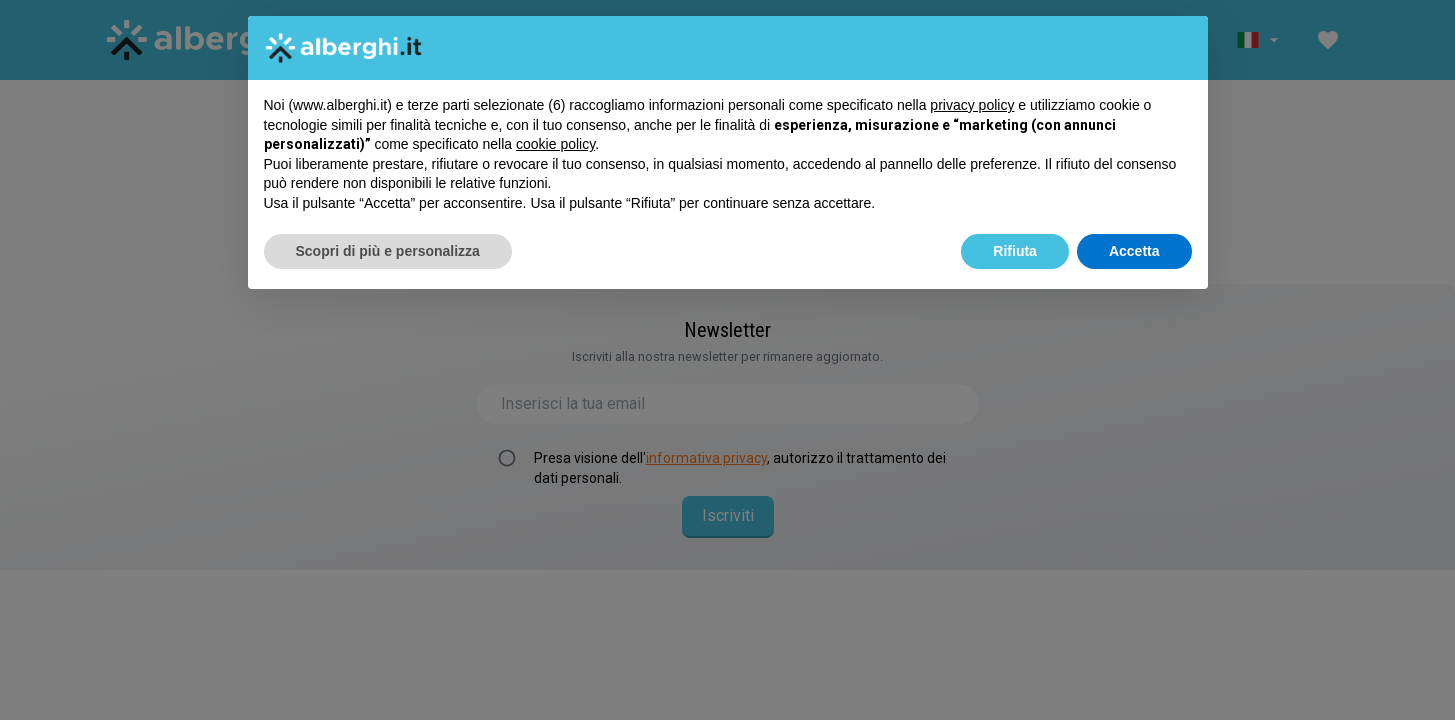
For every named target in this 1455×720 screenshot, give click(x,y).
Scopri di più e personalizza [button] (388, 251)
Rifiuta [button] (1015, 251)
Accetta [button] (1134, 251)
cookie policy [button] (555, 144)
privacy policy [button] (972, 105)
